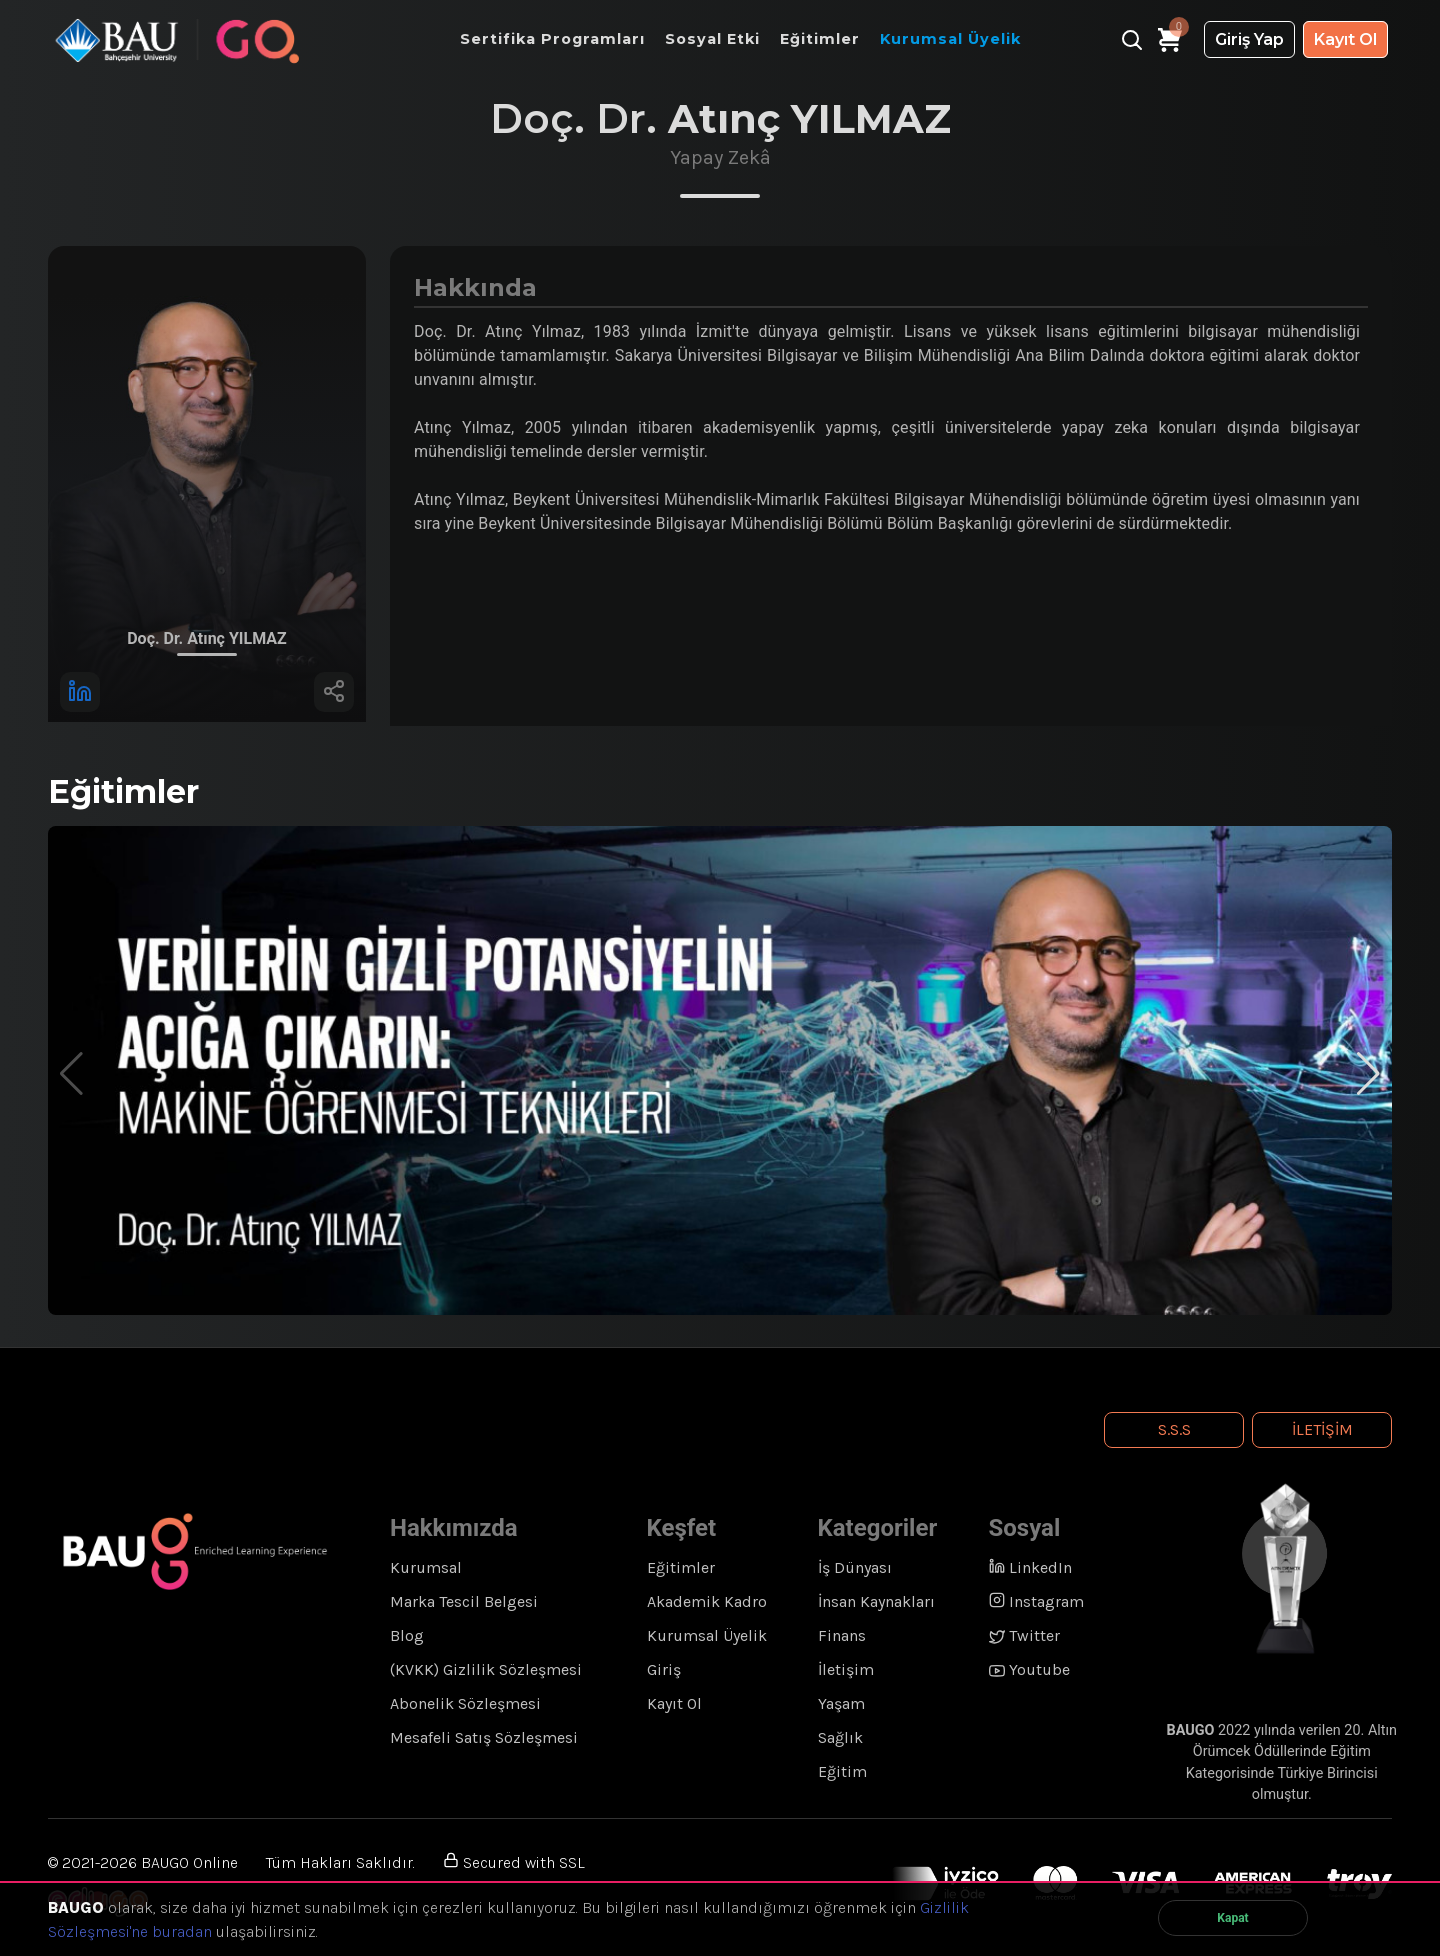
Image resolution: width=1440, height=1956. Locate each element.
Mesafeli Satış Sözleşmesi (484, 1737)
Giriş (664, 1669)
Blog (407, 1635)
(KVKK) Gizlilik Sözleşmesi (486, 1669)
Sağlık (840, 1737)
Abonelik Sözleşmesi (465, 1703)
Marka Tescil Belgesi (464, 1601)
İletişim (1322, 1429)
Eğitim (842, 1771)
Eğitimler (681, 1567)
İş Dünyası (855, 1567)
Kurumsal (426, 1567)
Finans (842, 1635)
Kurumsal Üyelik (707, 1635)
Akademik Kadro (707, 1601)
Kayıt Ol (1345, 39)
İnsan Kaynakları (876, 1601)
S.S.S (1174, 1429)
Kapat (1232, 1918)
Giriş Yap (1249, 39)
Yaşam (841, 1703)
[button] (1368, 1074)
